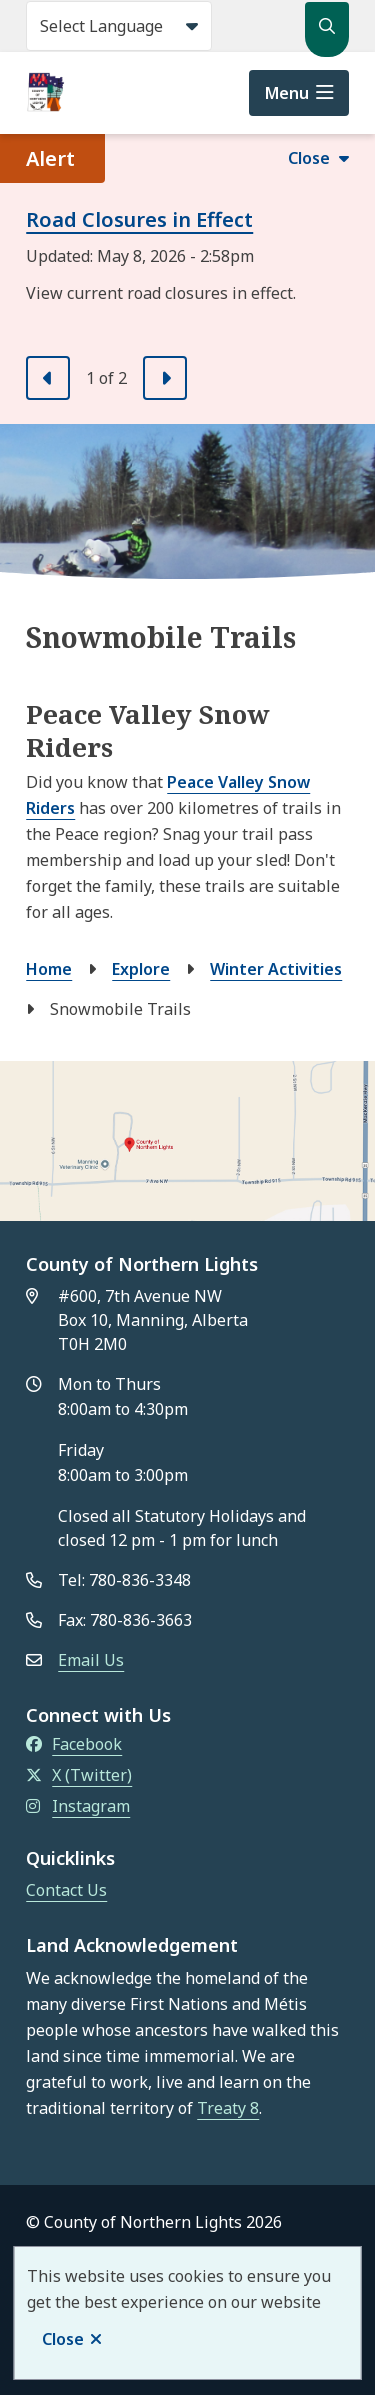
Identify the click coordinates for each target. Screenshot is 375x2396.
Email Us (91, 1660)
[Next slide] (165, 378)
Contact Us (66, 1890)
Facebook (74, 1744)
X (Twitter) (79, 1775)
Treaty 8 (228, 2108)
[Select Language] (119, 26)
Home (49, 969)
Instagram (78, 1806)
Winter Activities (276, 969)
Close (63, 2339)
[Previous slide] (48, 378)
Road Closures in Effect (139, 219)
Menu (287, 93)
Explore (141, 969)
